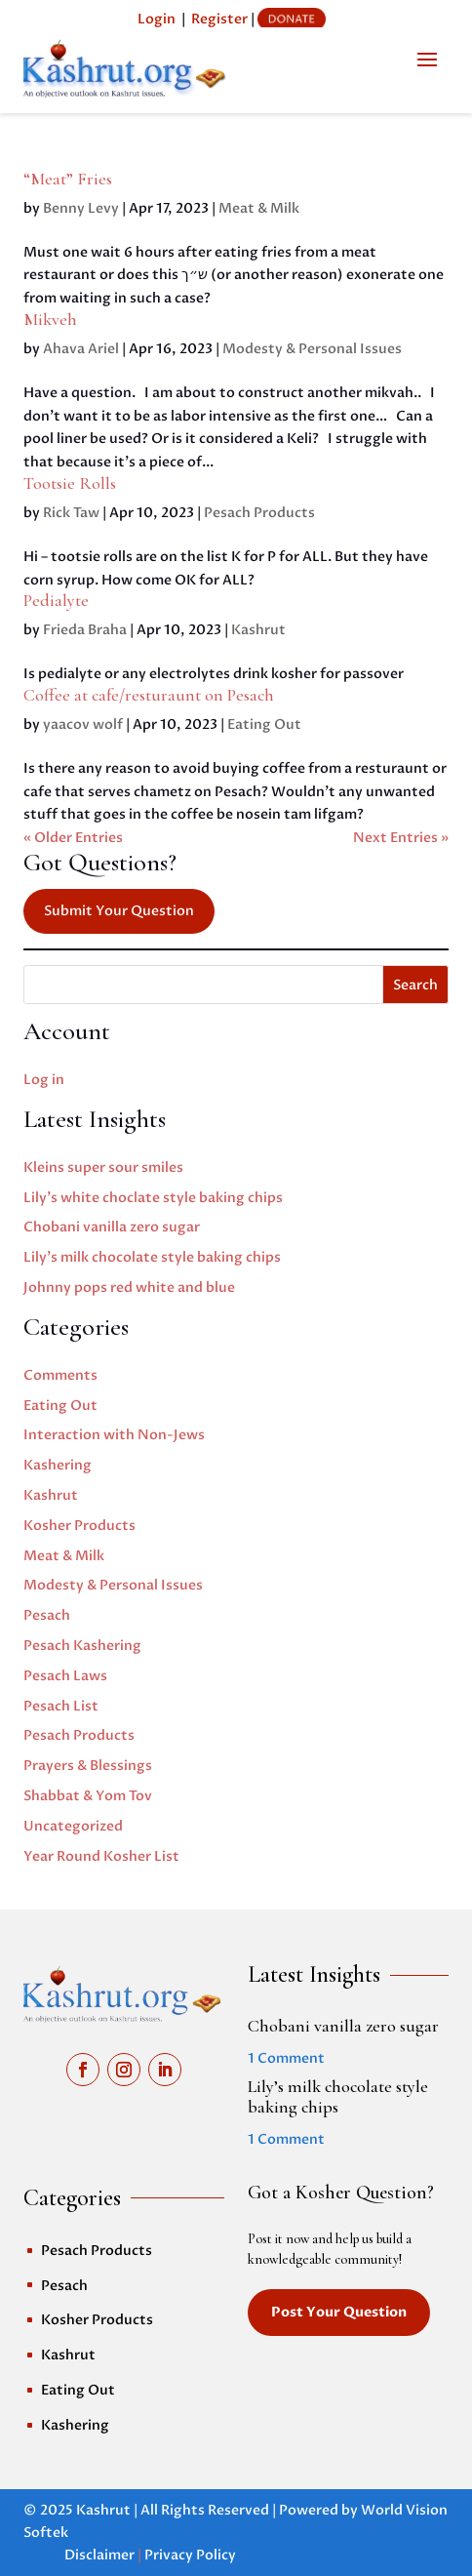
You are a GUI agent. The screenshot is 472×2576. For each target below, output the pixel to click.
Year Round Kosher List (101, 1856)
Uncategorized (73, 1826)
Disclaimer (99, 2555)
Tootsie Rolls (69, 483)
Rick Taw (71, 512)
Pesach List (60, 1706)
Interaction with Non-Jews (114, 1435)
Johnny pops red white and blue (129, 1287)
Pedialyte (56, 600)
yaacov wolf (83, 724)
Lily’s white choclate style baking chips (153, 1197)
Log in (43, 1079)
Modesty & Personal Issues (312, 349)
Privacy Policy (190, 2555)
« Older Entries (73, 837)
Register (219, 19)
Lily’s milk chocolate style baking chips (152, 1257)
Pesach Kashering (82, 1645)
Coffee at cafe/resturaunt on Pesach (148, 694)
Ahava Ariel (81, 349)
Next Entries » (401, 837)
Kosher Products (79, 1525)
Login (157, 19)
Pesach (46, 1615)
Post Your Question (339, 2312)
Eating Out (264, 724)
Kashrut (258, 630)
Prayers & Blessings (87, 1765)
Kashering (57, 1465)
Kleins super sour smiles (103, 1167)
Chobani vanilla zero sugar (111, 1227)
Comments (60, 1375)
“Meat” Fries (67, 178)
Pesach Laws (65, 1676)
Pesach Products (259, 512)
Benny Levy (81, 208)
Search (415, 985)
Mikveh (50, 319)
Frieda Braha (85, 630)
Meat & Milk (258, 208)
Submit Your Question (119, 911)
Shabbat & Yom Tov (87, 1796)
